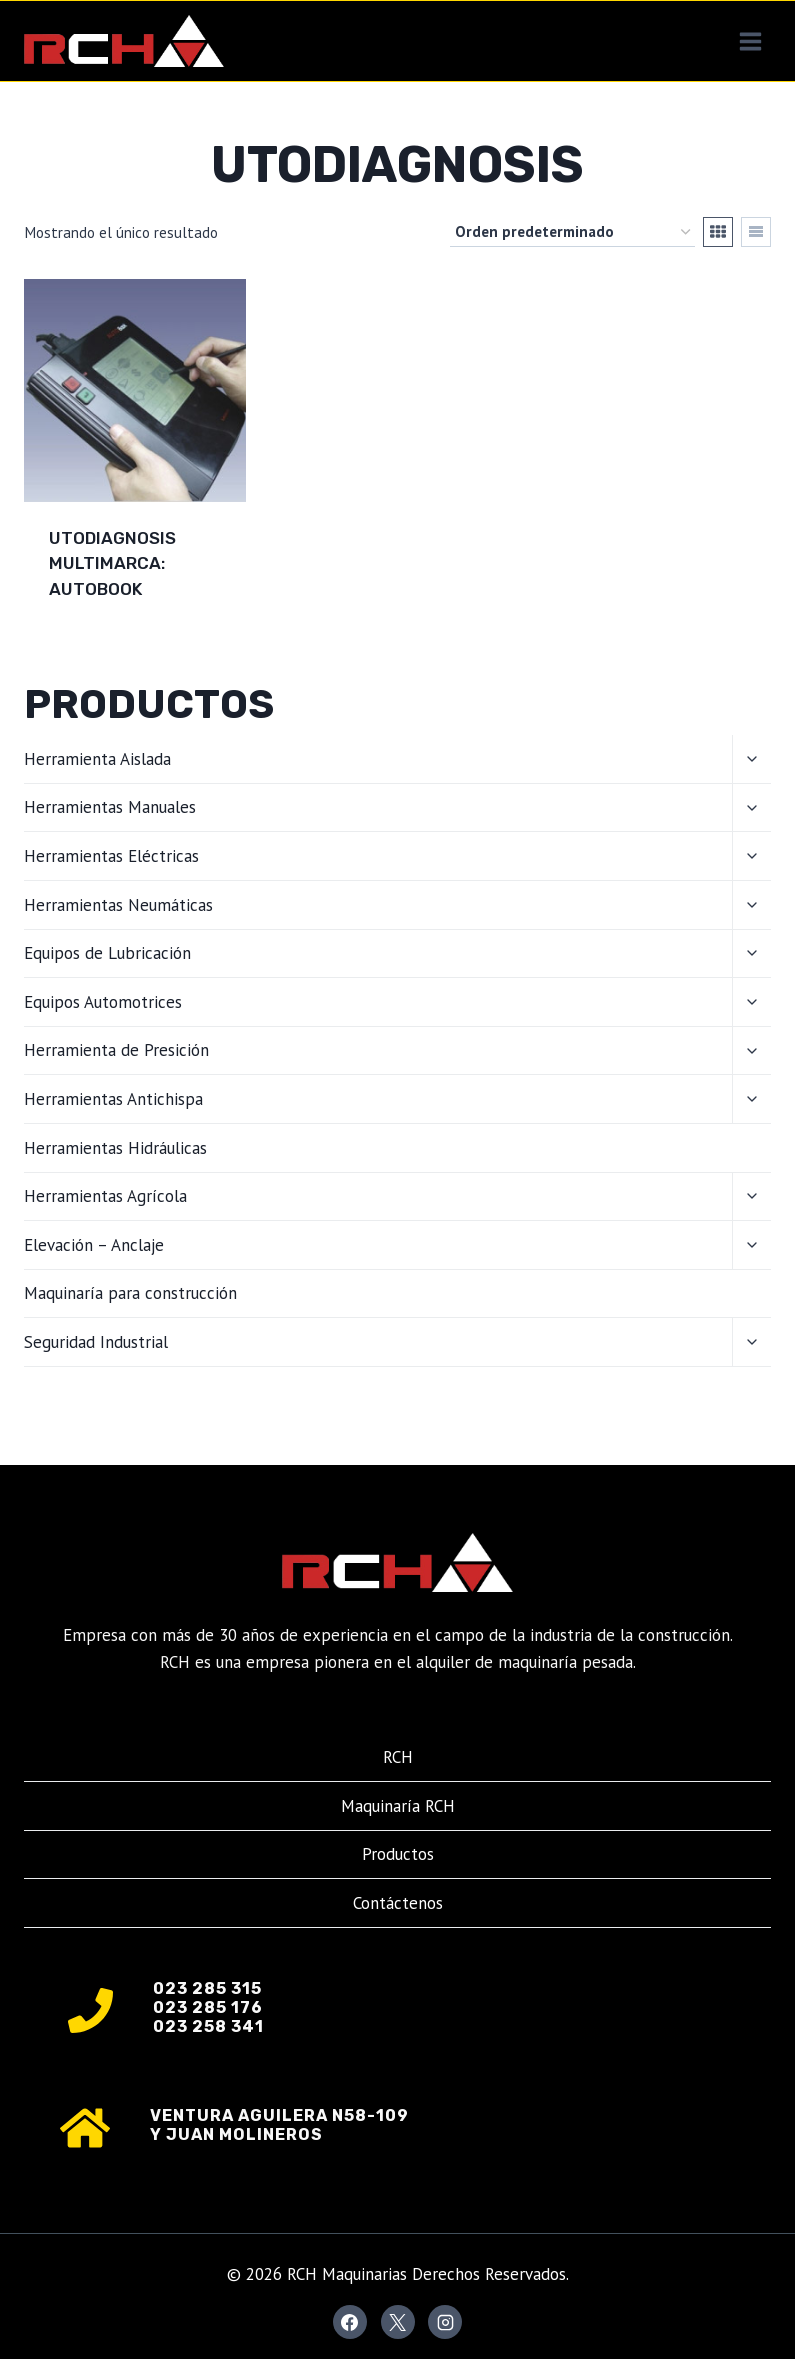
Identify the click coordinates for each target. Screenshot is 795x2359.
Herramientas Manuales (110, 807)
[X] (398, 2322)
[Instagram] (445, 2322)
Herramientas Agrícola (105, 1196)
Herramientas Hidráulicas (115, 1148)
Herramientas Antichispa (113, 1099)
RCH (398, 1757)
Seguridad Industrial (96, 1342)
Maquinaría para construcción (130, 1293)
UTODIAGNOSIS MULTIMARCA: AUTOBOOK (112, 563)
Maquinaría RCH (398, 1806)
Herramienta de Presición (116, 1050)
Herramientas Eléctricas (111, 856)
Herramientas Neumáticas (118, 905)
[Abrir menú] (750, 41)
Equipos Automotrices (103, 1002)
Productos (398, 1854)
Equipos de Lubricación (107, 953)
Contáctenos (398, 1903)
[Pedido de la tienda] (572, 232)
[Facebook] (350, 2322)
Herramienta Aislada (97, 759)
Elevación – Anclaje (94, 1245)
